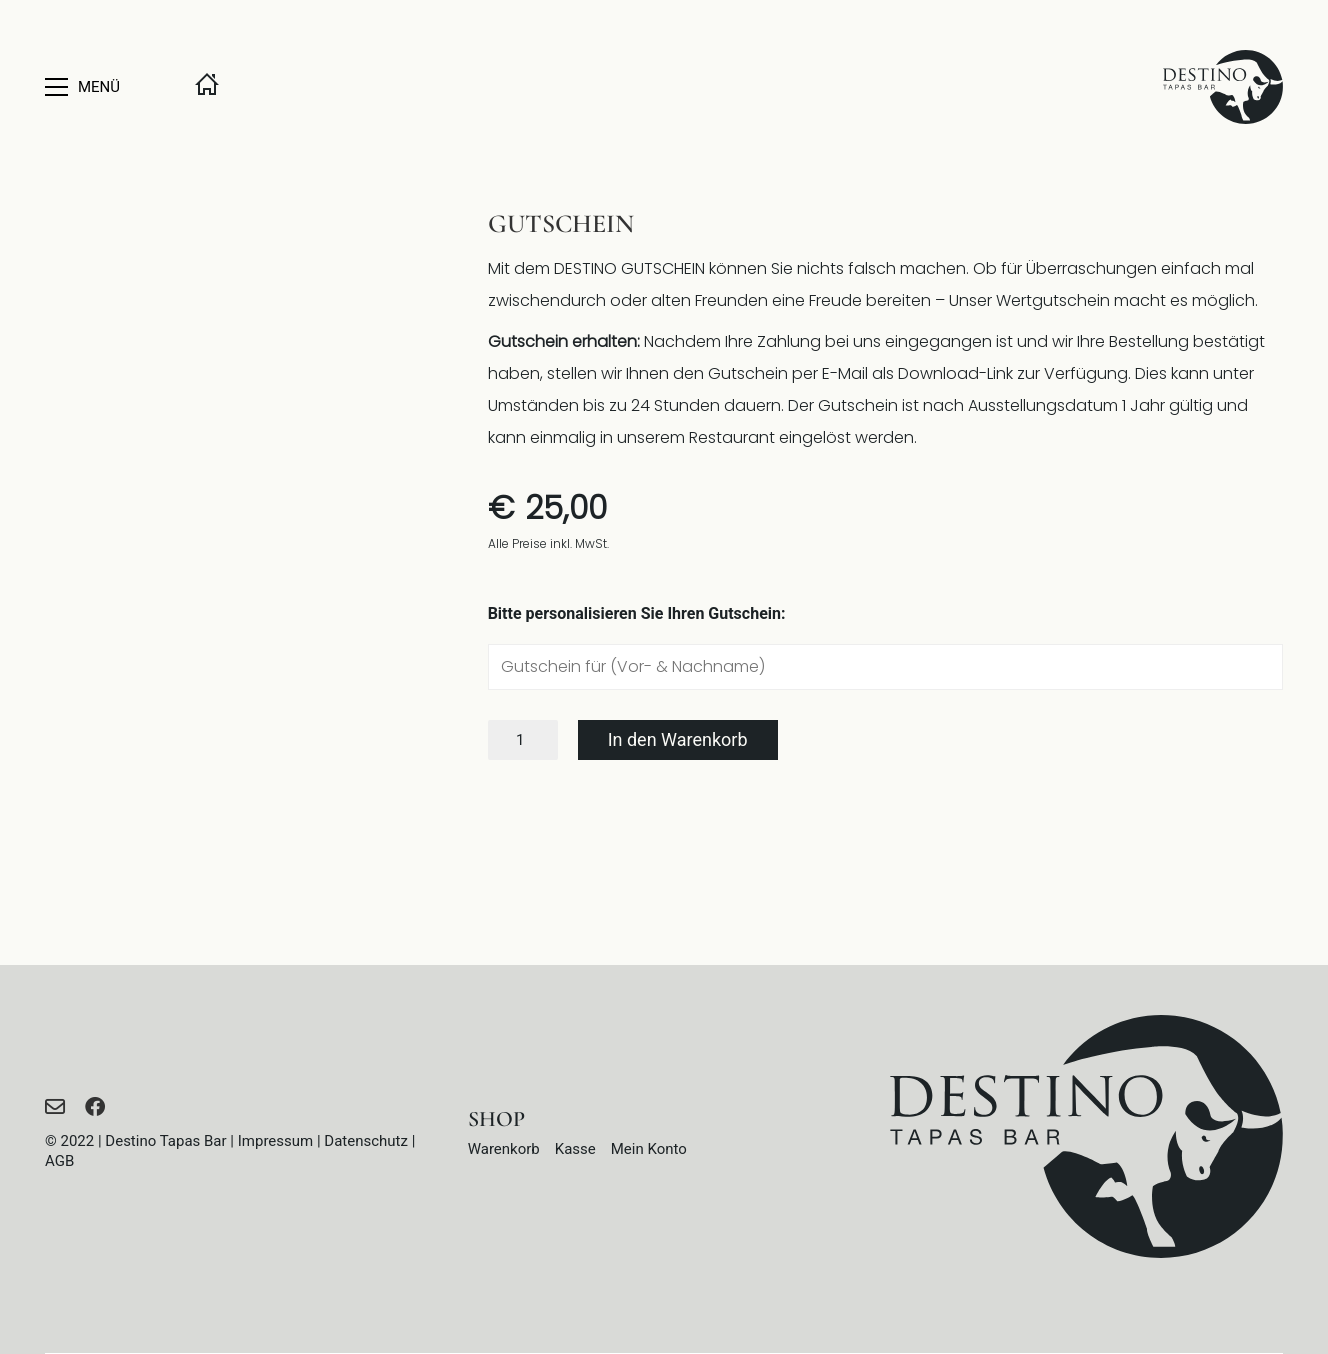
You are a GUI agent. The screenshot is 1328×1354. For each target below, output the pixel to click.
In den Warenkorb (678, 739)
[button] (105, 87)
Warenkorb (504, 1149)
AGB (59, 1161)
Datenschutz (366, 1141)
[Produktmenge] (523, 740)
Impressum (275, 1141)
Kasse (575, 1149)
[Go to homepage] (1223, 87)
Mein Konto (649, 1149)
